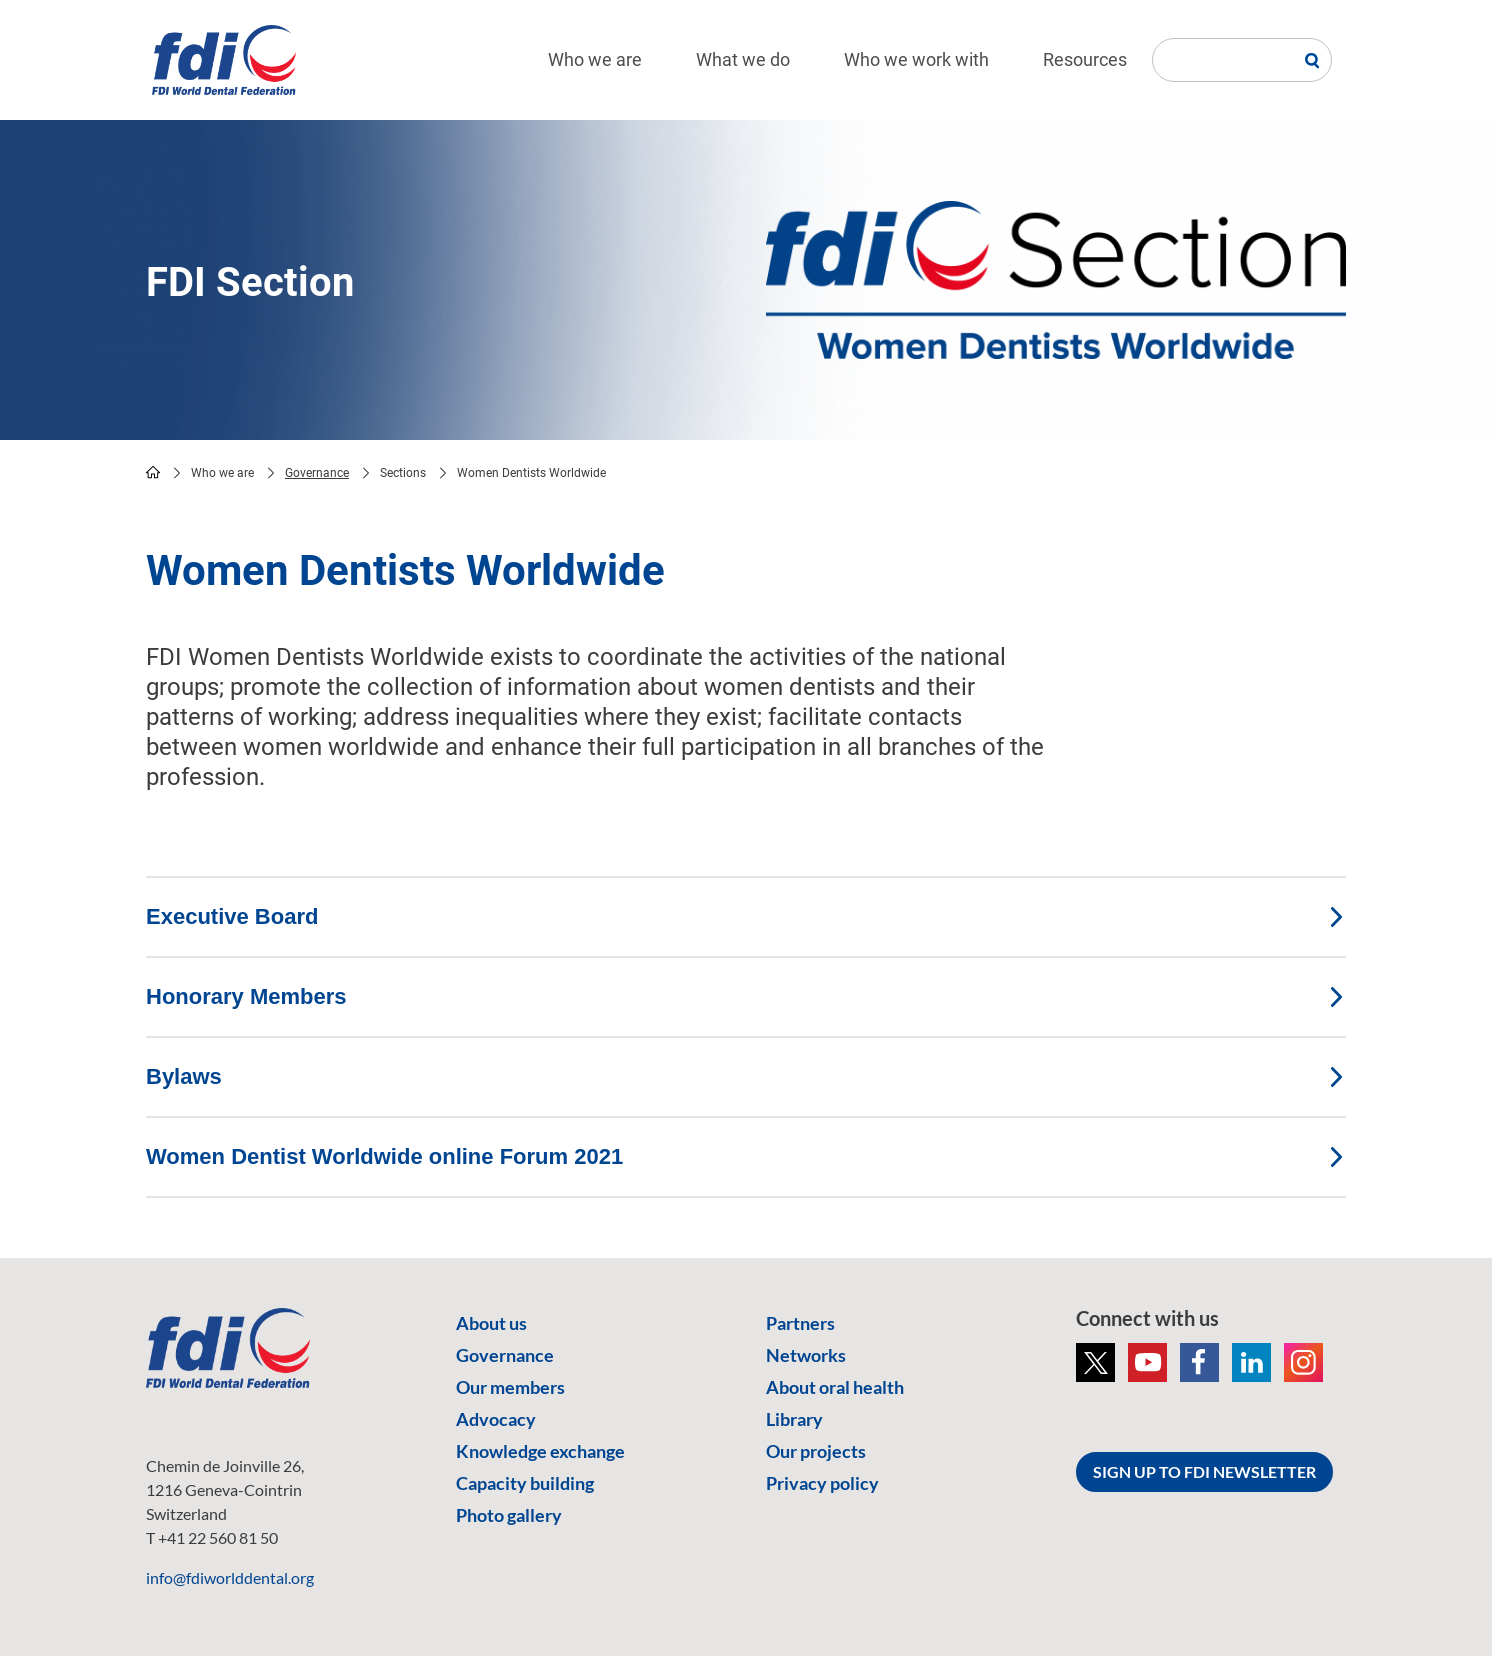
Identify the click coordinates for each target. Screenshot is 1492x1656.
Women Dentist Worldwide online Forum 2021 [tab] (746, 1156)
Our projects (816, 1451)
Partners (800, 1323)
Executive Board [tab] (746, 916)
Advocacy (496, 1419)
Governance (317, 473)
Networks (806, 1355)
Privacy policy (822, 1483)
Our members (510, 1387)
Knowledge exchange (540, 1451)
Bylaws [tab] (746, 1076)
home (153, 472)
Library (794, 1419)
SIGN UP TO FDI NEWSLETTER (1204, 1471)
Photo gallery (509, 1515)
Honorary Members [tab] (746, 996)
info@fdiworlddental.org (230, 1577)
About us (491, 1323)
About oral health (835, 1387)
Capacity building (525, 1483)
